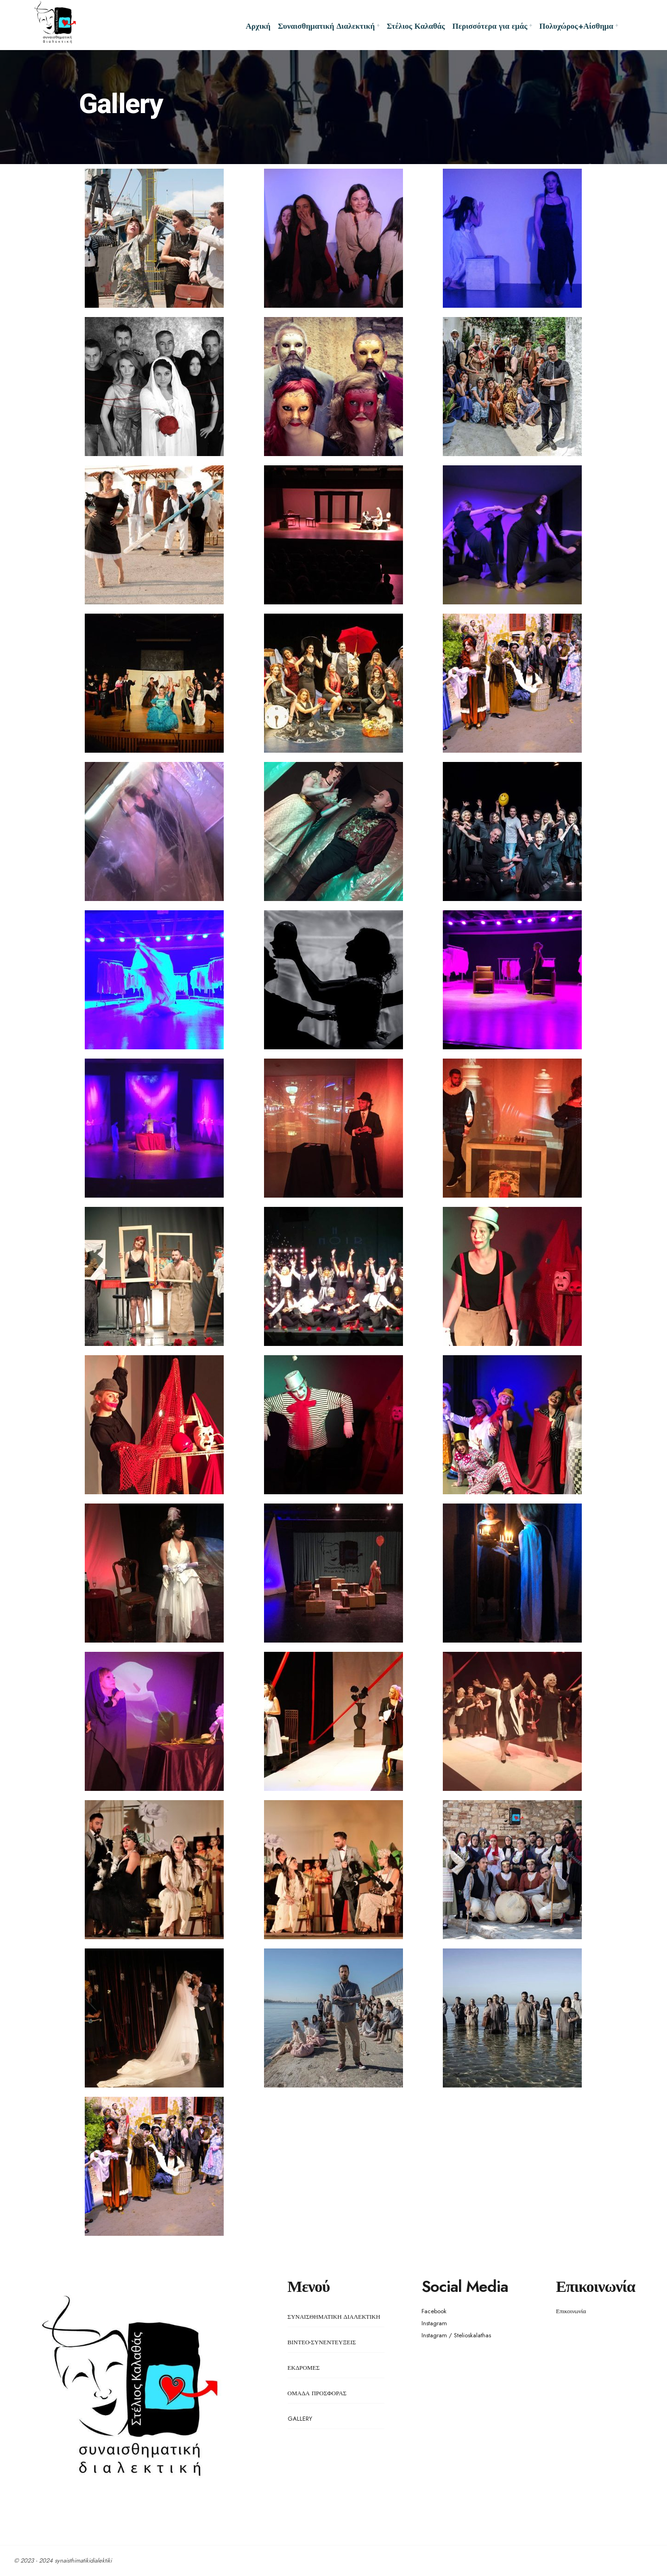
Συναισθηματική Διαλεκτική (326, 26)
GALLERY (300, 2418)
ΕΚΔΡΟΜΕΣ (304, 2367)
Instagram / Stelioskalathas (456, 2335)
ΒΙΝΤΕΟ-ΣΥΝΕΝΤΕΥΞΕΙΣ (322, 2342)
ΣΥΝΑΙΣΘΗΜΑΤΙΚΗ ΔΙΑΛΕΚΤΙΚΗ (334, 2316)
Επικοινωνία (571, 2311)
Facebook (434, 2311)
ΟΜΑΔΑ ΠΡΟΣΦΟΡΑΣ (317, 2393)
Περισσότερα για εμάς (490, 26)
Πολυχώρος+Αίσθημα (576, 26)
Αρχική (258, 26)
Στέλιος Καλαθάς (416, 26)
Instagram (434, 2323)
